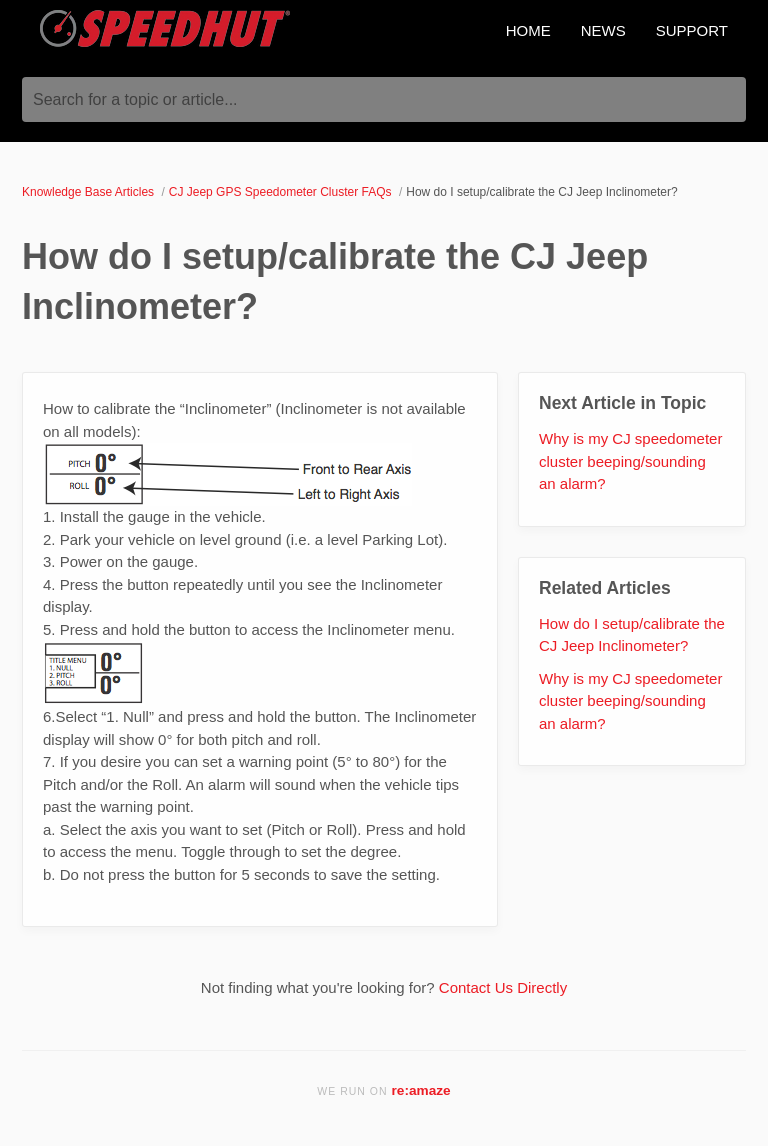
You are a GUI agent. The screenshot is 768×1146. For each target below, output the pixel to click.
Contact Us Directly (503, 987)
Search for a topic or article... (135, 99)
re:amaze (421, 1090)
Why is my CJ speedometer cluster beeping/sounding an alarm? (630, 461)
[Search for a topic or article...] (384, 99)
